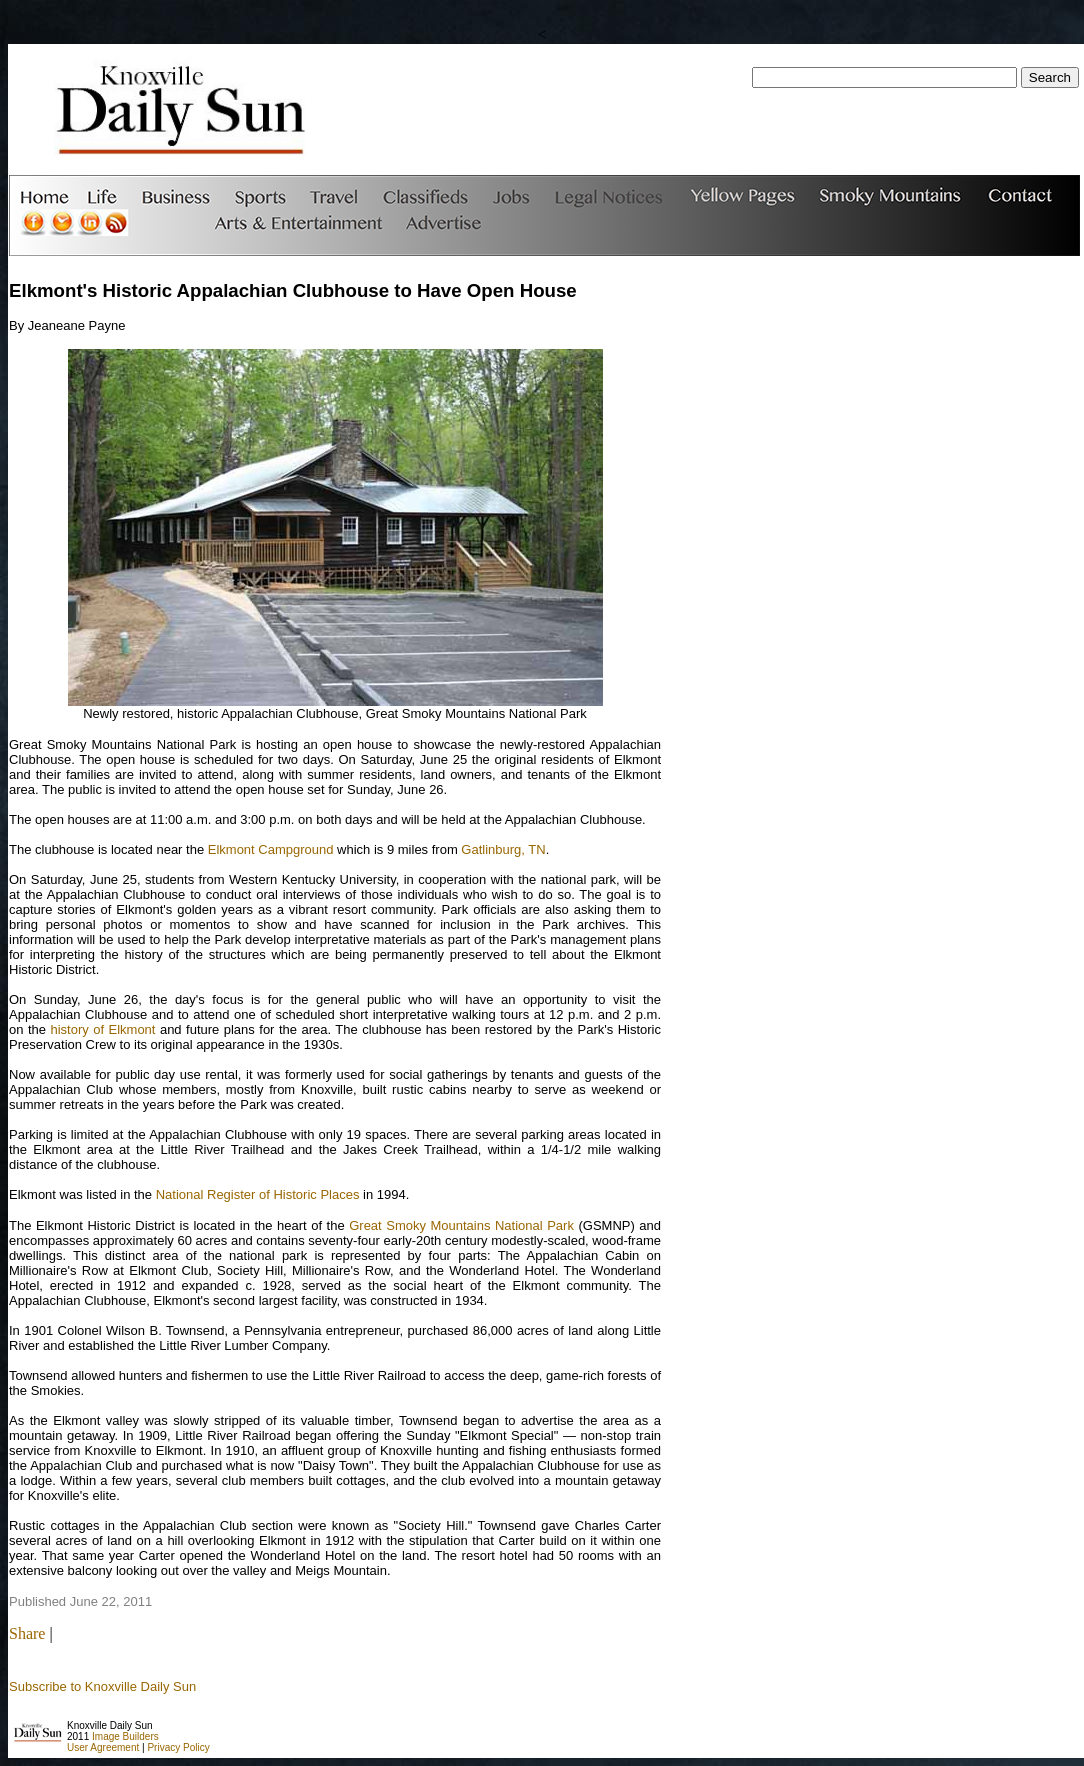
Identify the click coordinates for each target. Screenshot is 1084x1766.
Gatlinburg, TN (503, 849)
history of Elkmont (102, 1029)
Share (27, 1633)
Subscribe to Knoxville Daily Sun (102, 1686)
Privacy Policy (178, 1747)
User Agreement (103, 1747)
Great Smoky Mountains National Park (461, 1225)
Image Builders (125, 1736)
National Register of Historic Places (258, 1194)
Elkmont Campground (271, 849)
